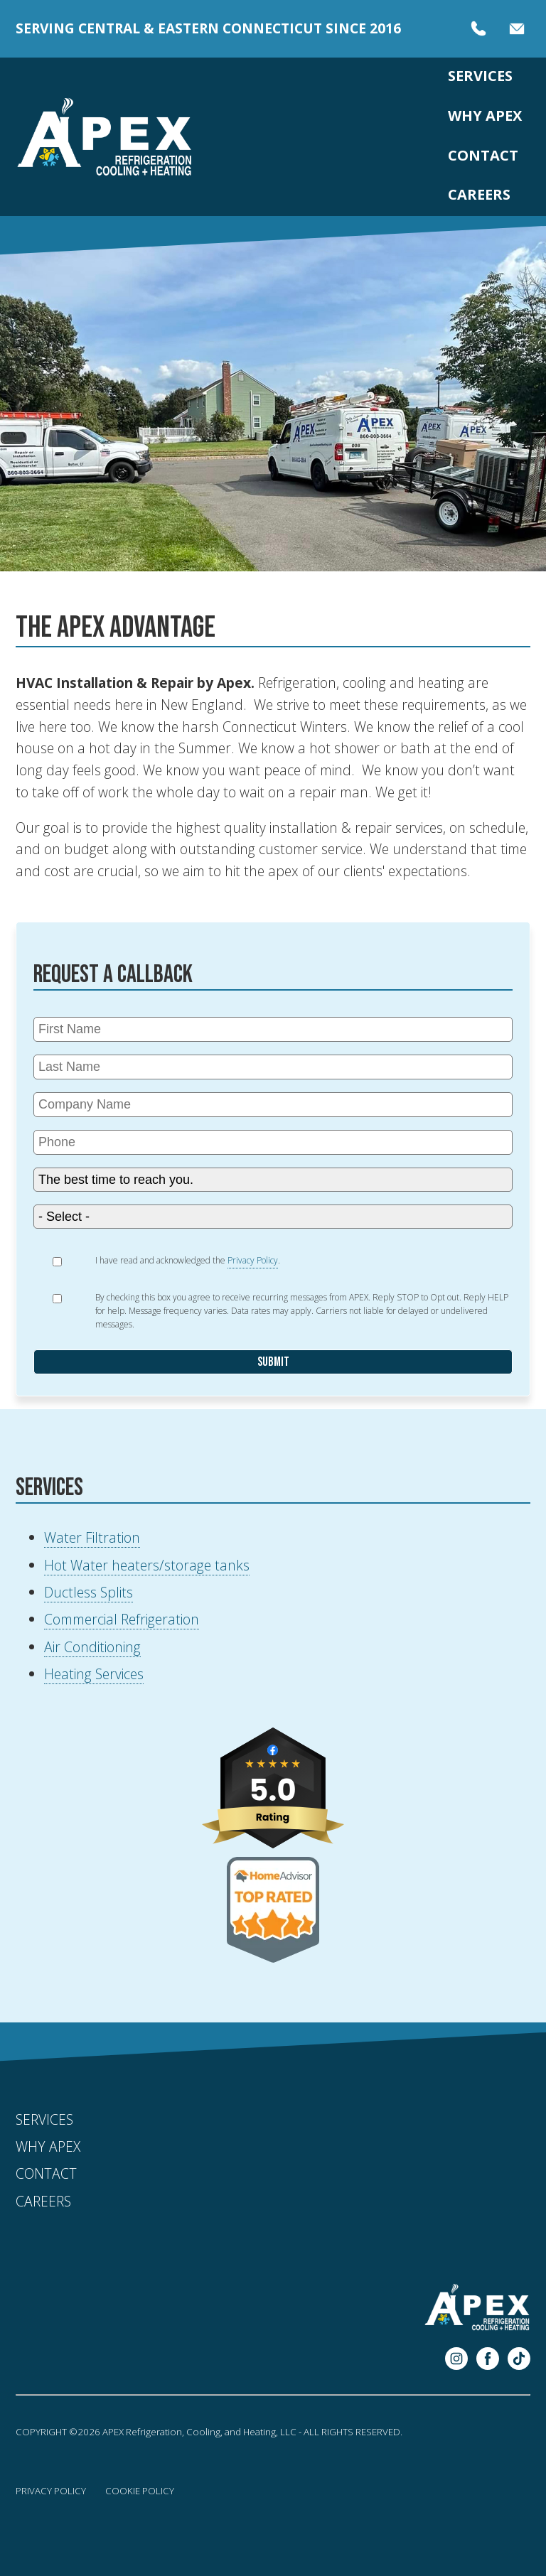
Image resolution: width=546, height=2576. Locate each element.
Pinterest (519, 2358)
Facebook (487, 2358)
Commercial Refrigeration (121, 1619)
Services (480, 75)
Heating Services (94, 1673)
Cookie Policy (139, 2490)
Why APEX (485, 115)
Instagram (456, 2358)
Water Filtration (92, 1537)
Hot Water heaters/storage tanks (147, 1565)
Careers (479, 194)
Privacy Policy (51, 2490)
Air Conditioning (92, 1646)
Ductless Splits (88, 1592)
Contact (483, 155)
